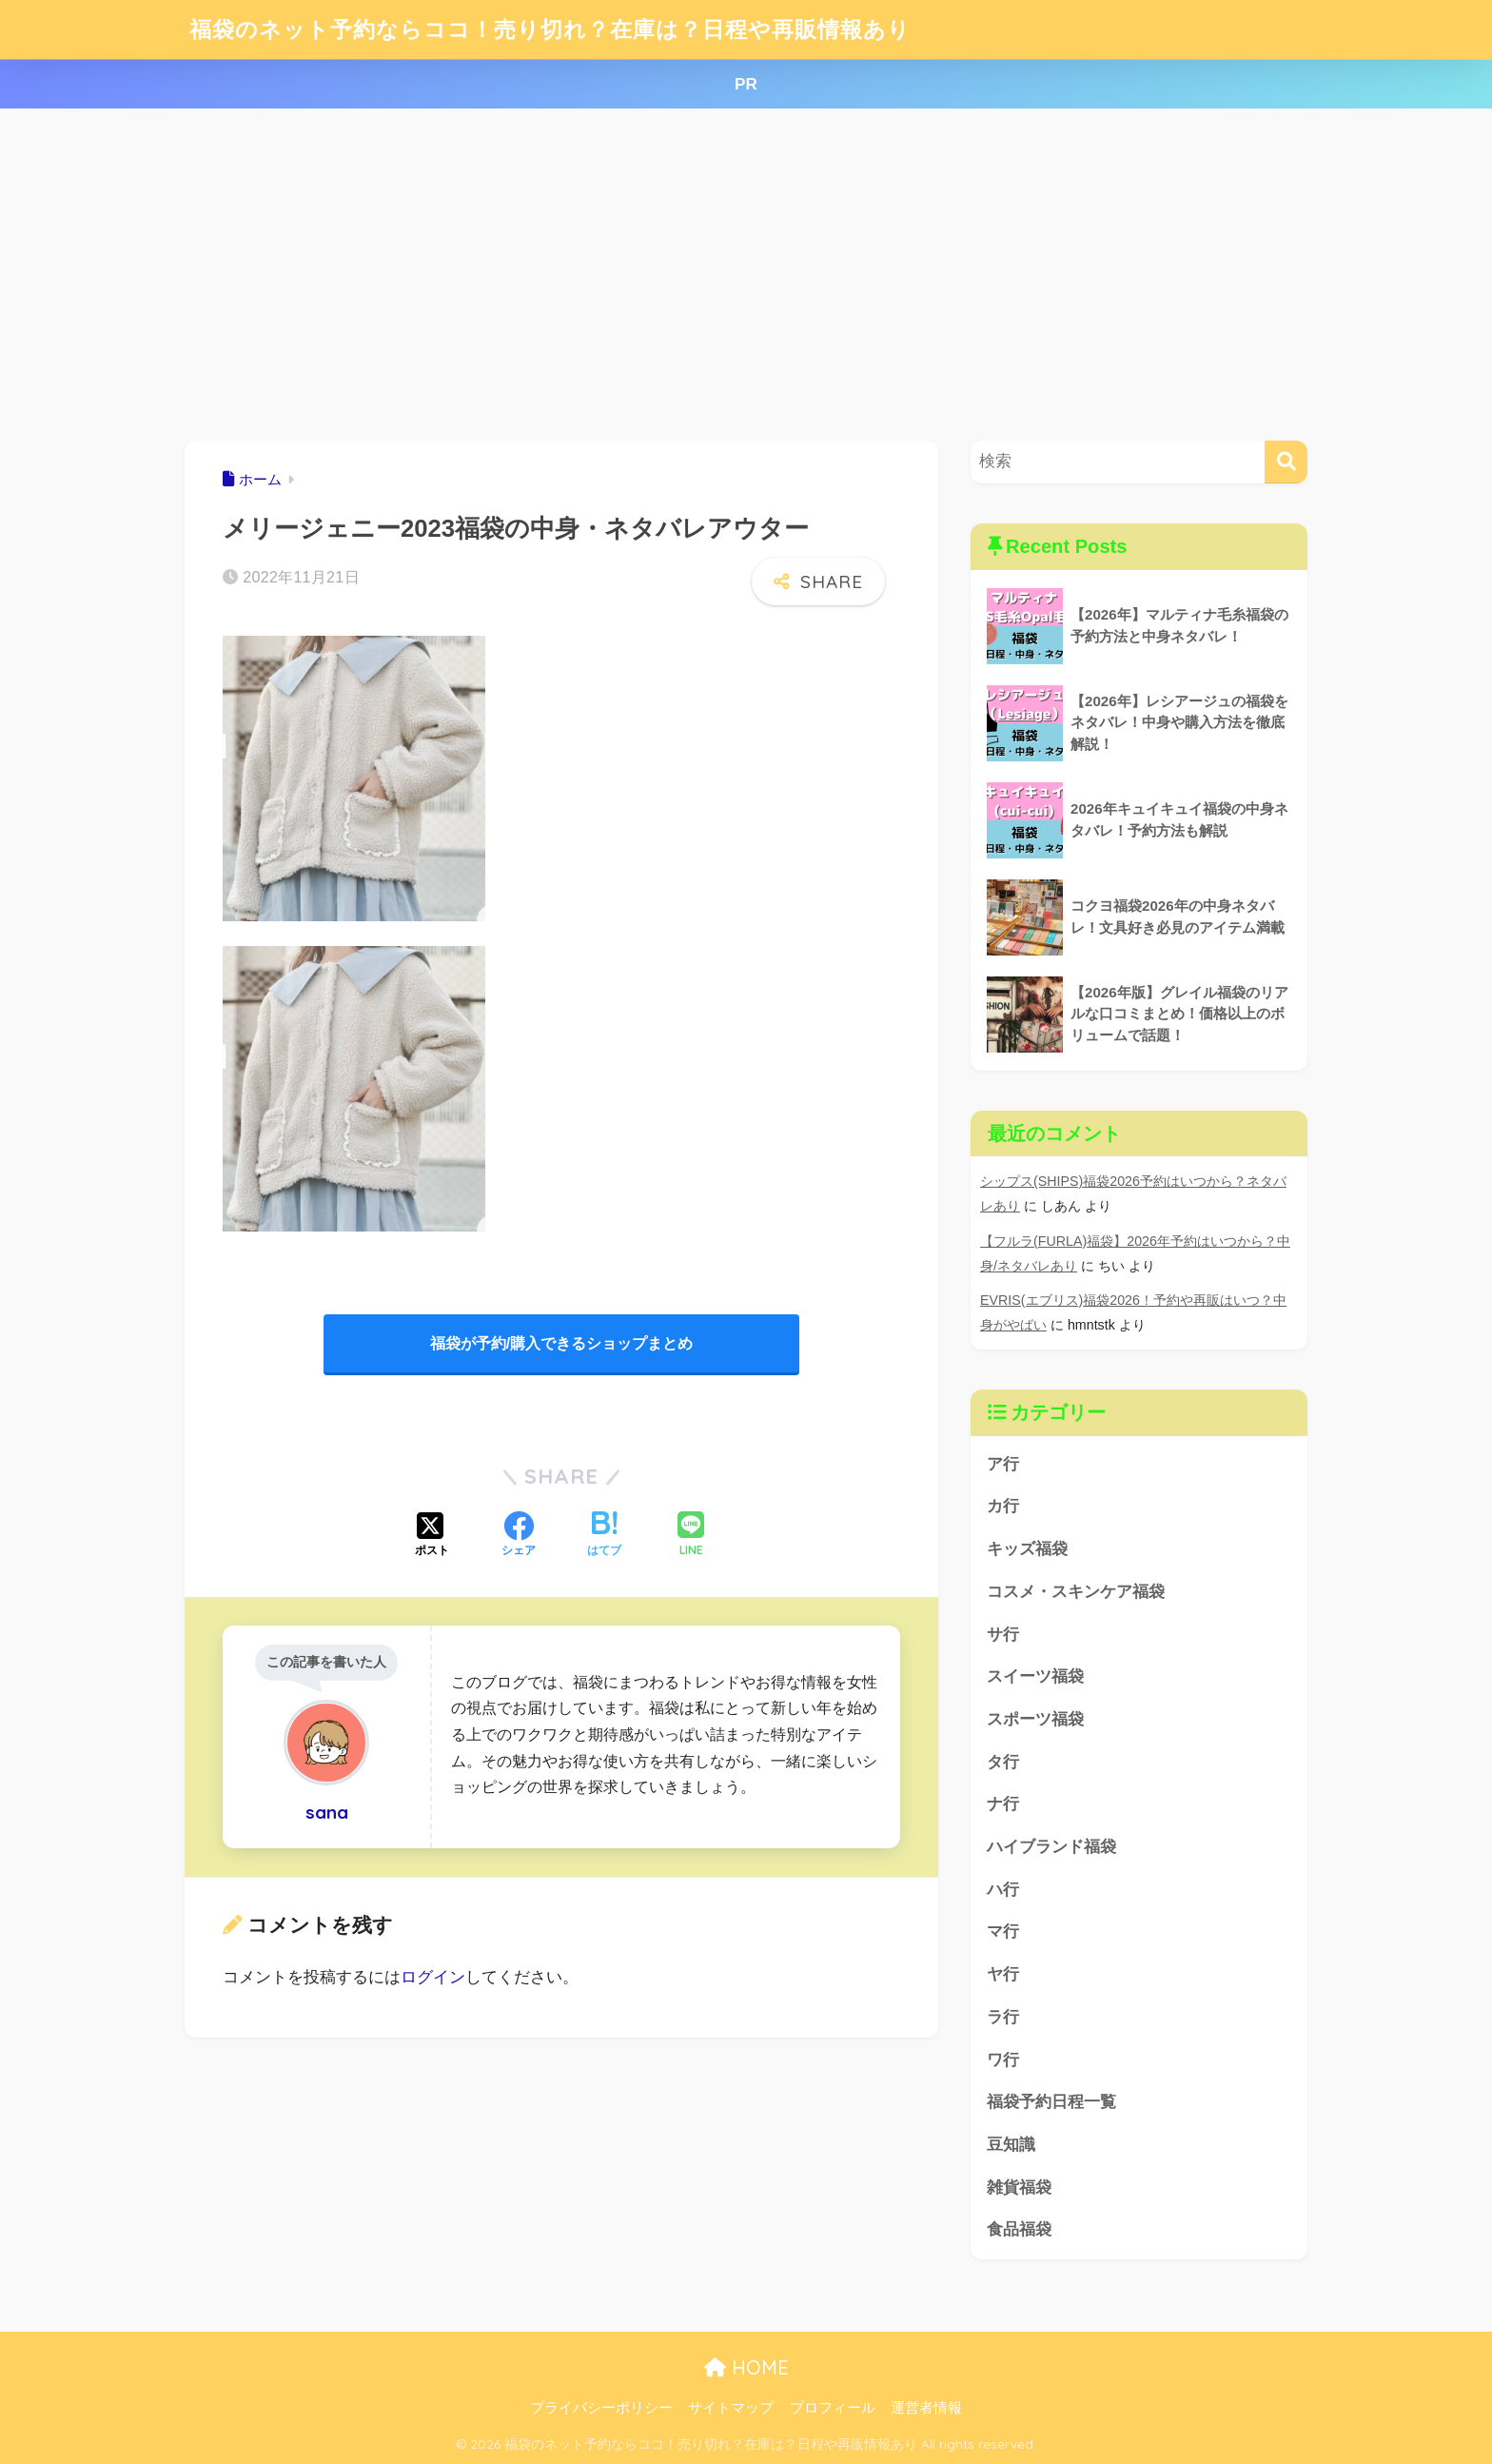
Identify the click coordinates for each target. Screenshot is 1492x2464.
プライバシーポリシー (601, 2407)
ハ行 (1003, 1890)
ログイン (433, 1977)
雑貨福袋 (1019, 2187)
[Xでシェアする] (432, 1536)
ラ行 (1003, 2017)
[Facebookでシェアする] (518, 1536)
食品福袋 (1019, 2229)
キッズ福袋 (1027, 1549)
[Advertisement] (746, 275)
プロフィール (832, 2407)
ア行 (1003, 1464)
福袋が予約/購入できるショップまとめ (561, 1343)
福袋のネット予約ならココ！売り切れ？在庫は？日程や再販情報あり (550, 29)
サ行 (1003, 1635)
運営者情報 (926, 2407)
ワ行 (1003, 2060)
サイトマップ (731, 2407)
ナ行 (1003, 1804)
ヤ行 (1003, 1974)
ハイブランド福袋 (1051, 1847)
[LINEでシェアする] (690, 1535)
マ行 (1003, 1931)
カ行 (1003, 1506)
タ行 (1003, 1762)
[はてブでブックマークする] (604, 1536)
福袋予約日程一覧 (1051, 2102)
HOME (746, 2367)
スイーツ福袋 (1035, 1676)
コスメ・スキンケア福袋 (1076, 1592)
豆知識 (1011, 2145)
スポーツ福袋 (1035, 1719)
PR (746, 84)
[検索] (1286, 462)
